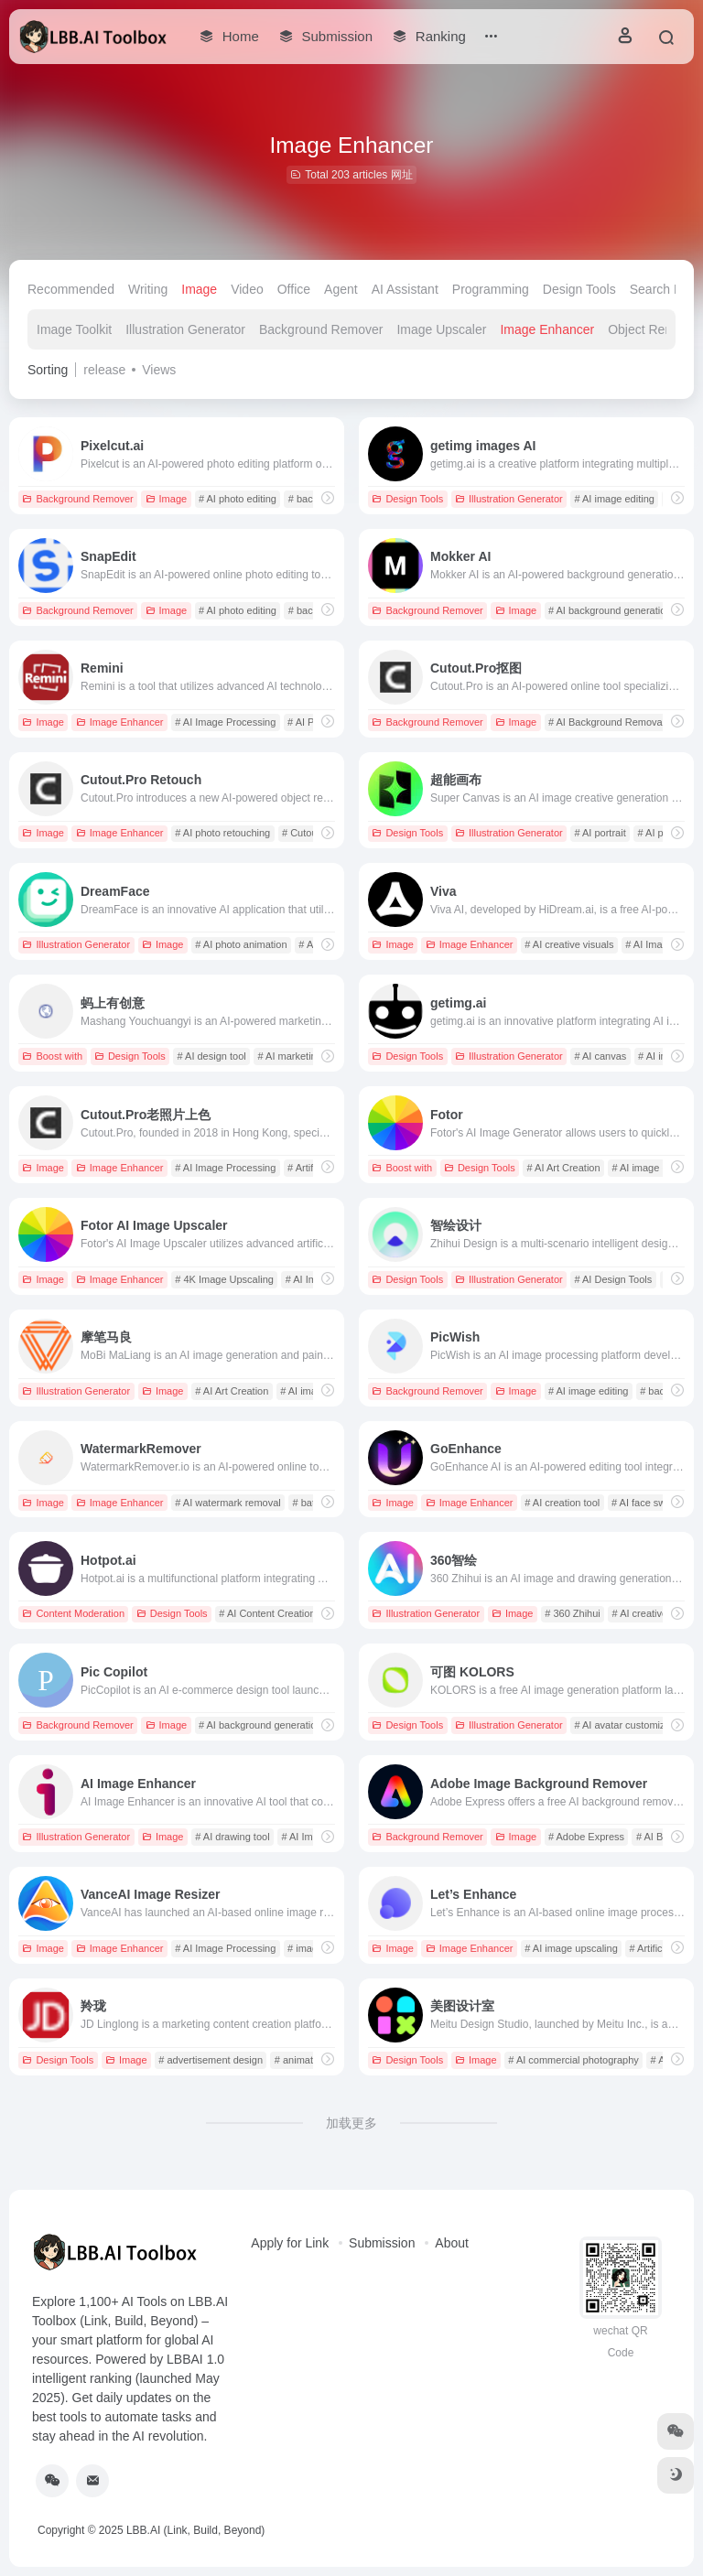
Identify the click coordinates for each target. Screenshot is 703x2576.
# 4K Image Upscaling (224, 1279)
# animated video (313, 2059)
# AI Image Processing (225, 722)
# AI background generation (610, 610)
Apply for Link (290, 2243)
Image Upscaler (441, 329)
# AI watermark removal (228, 1502)
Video (247, 289)
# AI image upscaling (571, 1948)
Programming (490, 289)
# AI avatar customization (630, 1724)
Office (293, 289)
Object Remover (654, 329)
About (452, 2243)
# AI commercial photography (573, 2059)
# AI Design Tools (613, 1279)
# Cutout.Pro (310, 832)
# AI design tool (211, 1056)
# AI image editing (614, 498)
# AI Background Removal (606, 722)
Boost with (52, 1056)
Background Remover (321, 329)
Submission (382, 2243)
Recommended (70, 289)
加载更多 (351, 2123)
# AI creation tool (562, 1502)
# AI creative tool (649, 1613)
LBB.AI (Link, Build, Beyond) (195, 2530)
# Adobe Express (586, 1836)
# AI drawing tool (232, 1836)
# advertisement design (210, 2059)
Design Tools (579, 289)
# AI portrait (599, 832)
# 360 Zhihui (572, 1613)
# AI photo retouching (222, 832)
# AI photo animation (241, 944)
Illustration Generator (185, 329)
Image (199, 289)
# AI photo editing (237, 498)
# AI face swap (644, 1502)
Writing (148, 289)
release (104, 369)
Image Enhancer (547, 329)
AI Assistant (405, 289)
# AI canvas (600, 1056)
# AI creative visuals (569, 944)
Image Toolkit (74, 329)
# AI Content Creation (267, 1613)
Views (159, 369)
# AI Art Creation (563, 1167)
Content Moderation (73, 1613)
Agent (341, 289)
